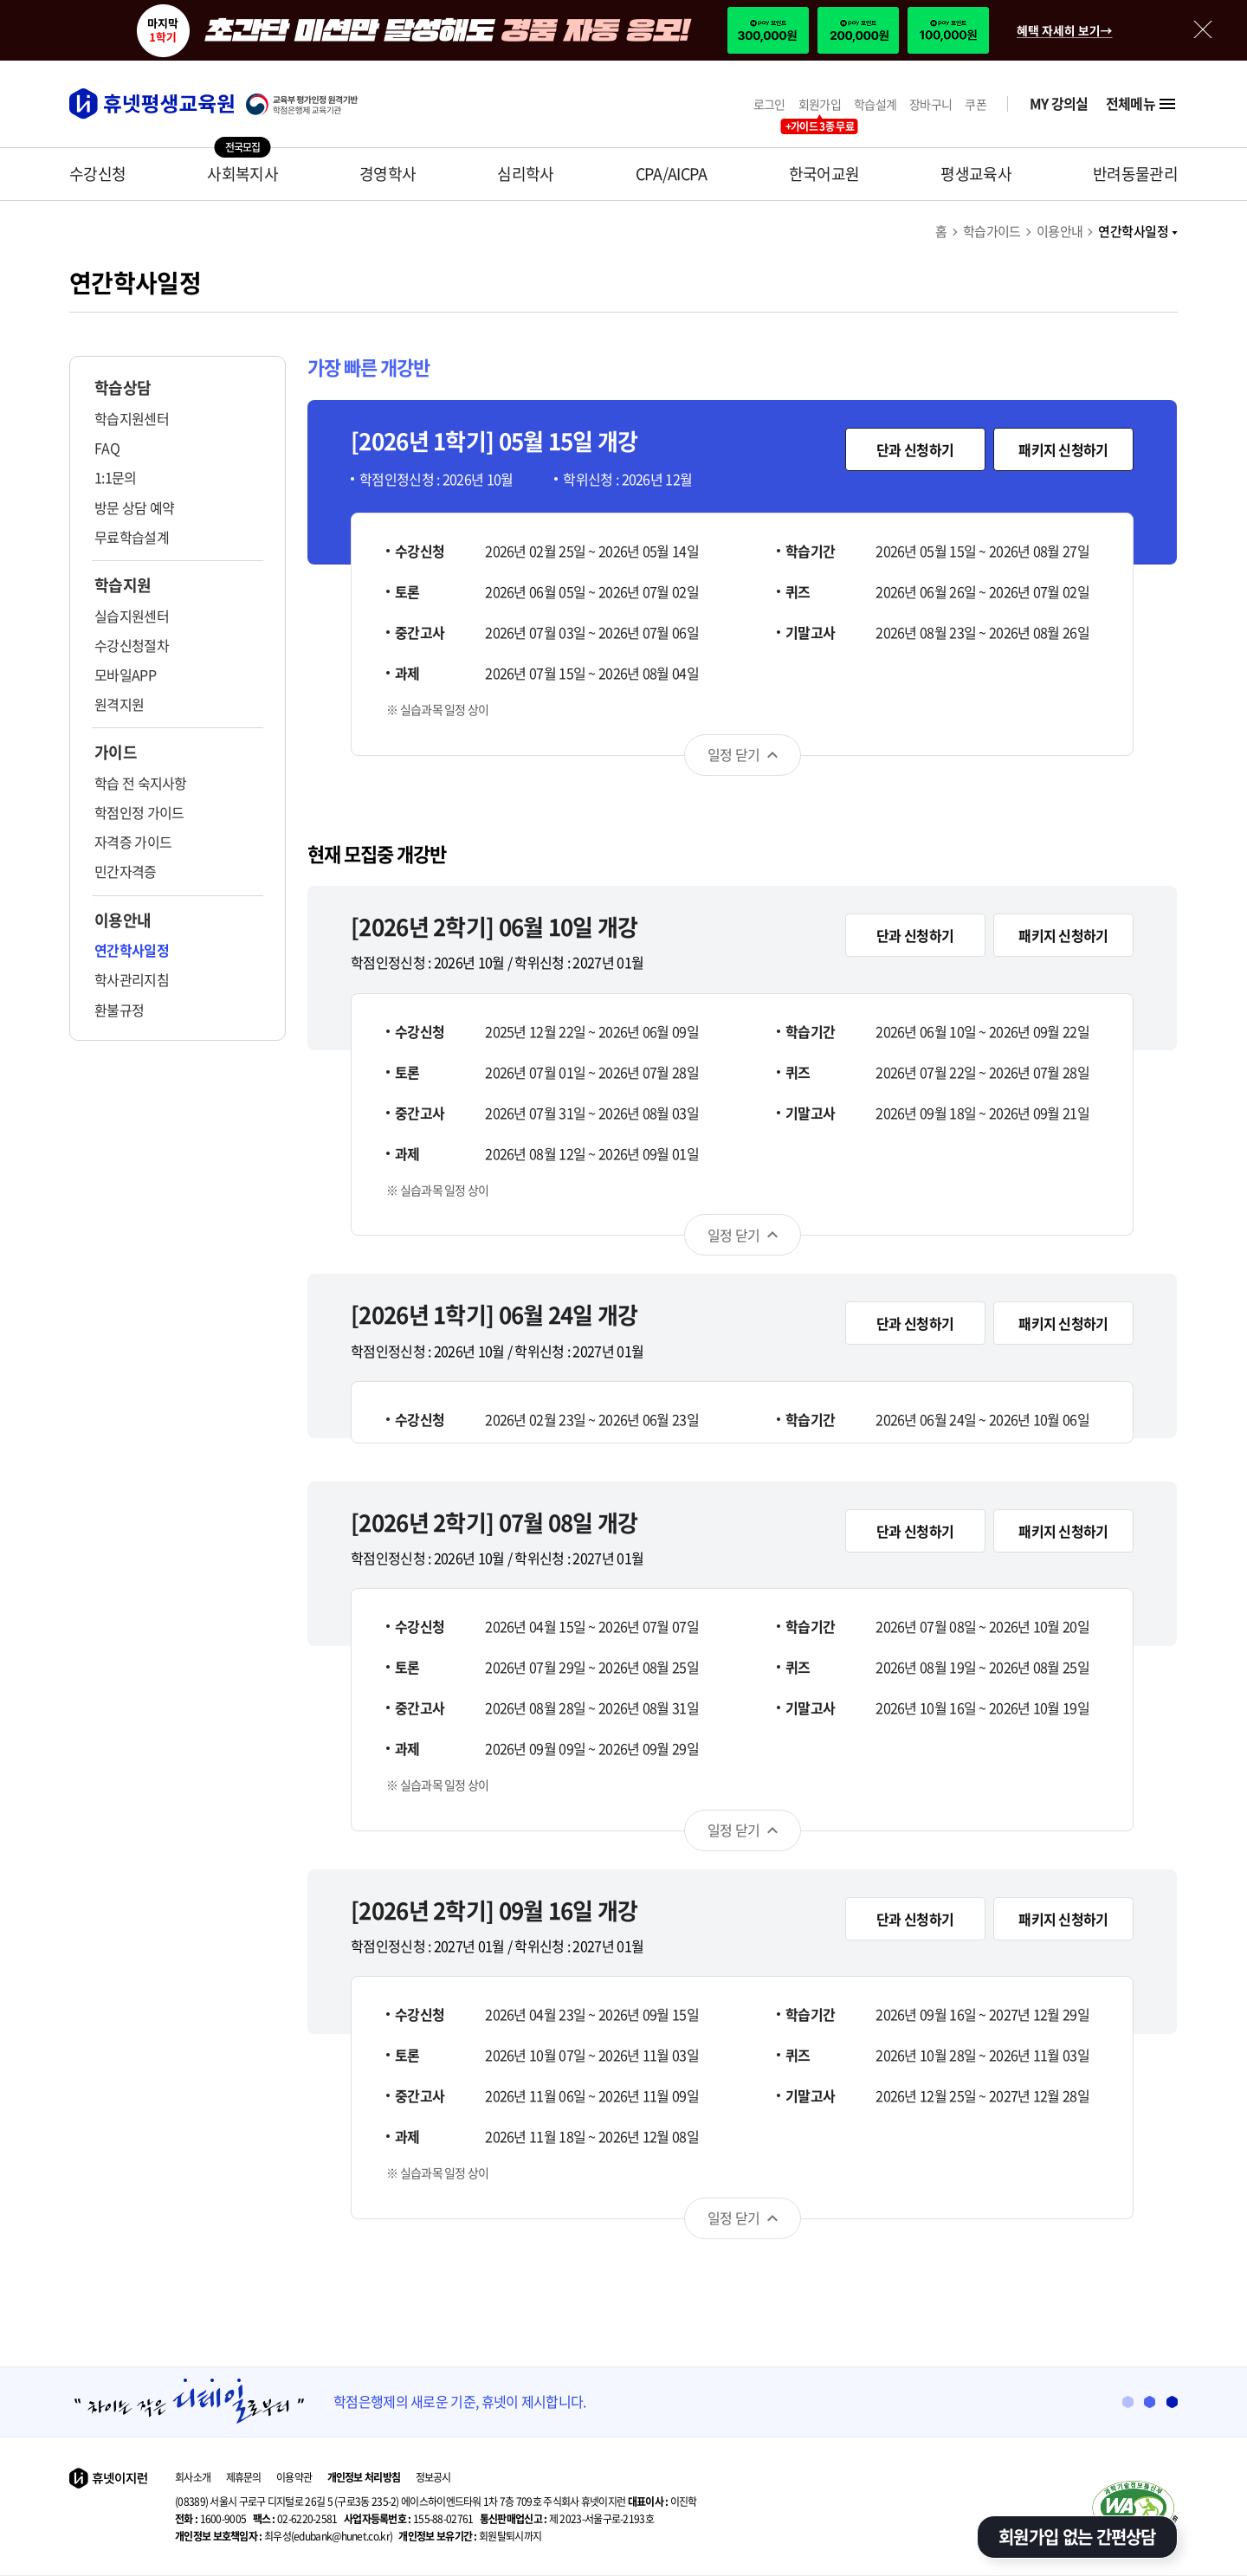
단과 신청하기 (914, 449)
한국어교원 (824, 173)
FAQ (107, 447)
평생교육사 (975, 173)
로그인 (769, 104)
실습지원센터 (131, 615)
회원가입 (819, 104)
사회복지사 (242, 173)
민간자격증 (125, 871)
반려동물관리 (1135, 173)
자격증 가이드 (132, 841)
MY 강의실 (1059, 103)
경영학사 (387, 173)
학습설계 (875, 104)
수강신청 (97, 173)
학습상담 (122, 387)
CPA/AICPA (671, 173)
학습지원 (122, 585)
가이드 (115, 752)
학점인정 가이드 (139, 812)
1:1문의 (115, 477)
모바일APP (125, 674)
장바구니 (930, 104)
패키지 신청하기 (1063, 449)
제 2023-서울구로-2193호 (567, 2519)
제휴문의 (244, 2477)
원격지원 (119, 704)
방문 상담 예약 (134, 507)
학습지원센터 (131, 418)
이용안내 (1060, 231)
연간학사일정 (1138, 231)
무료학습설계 (131, 536)
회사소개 (192, 2477)
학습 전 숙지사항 (140, 782)
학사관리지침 (131, 979)
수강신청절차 (131, 645)
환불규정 (119, 1009)
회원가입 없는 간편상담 (1077, 2536)
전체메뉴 (1142, 104)
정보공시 (433, 2477)
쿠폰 (975, 104)
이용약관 (294, 2477)
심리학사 (525, 173)
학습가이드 (992, 231)
